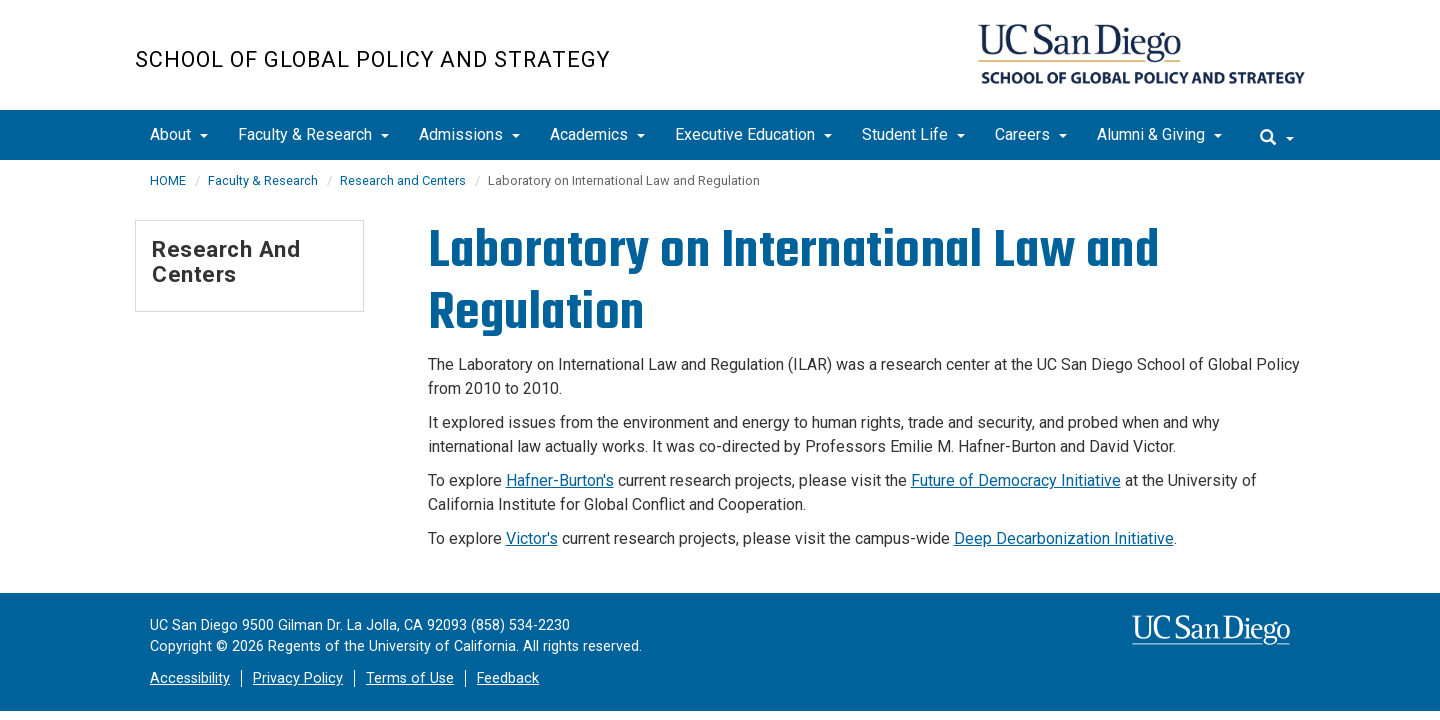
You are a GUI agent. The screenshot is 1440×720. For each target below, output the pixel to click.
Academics (597, 134)
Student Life (913, 134)
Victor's (532, 538)
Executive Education (753, 134)
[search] (1277, 135)
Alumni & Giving (1159, 134)
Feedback (508, 678)
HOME (168, 180)
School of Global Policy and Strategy (372, 59)
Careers (1031, 134)
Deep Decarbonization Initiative (1064, 538)
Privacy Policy (298, 678)
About (179, 134)
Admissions (469, 134)
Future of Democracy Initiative (1016, 480)
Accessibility (190, 678)
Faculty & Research (313, 134)
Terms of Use (410, 678)
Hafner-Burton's (560, 480)
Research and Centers (403, 180)
